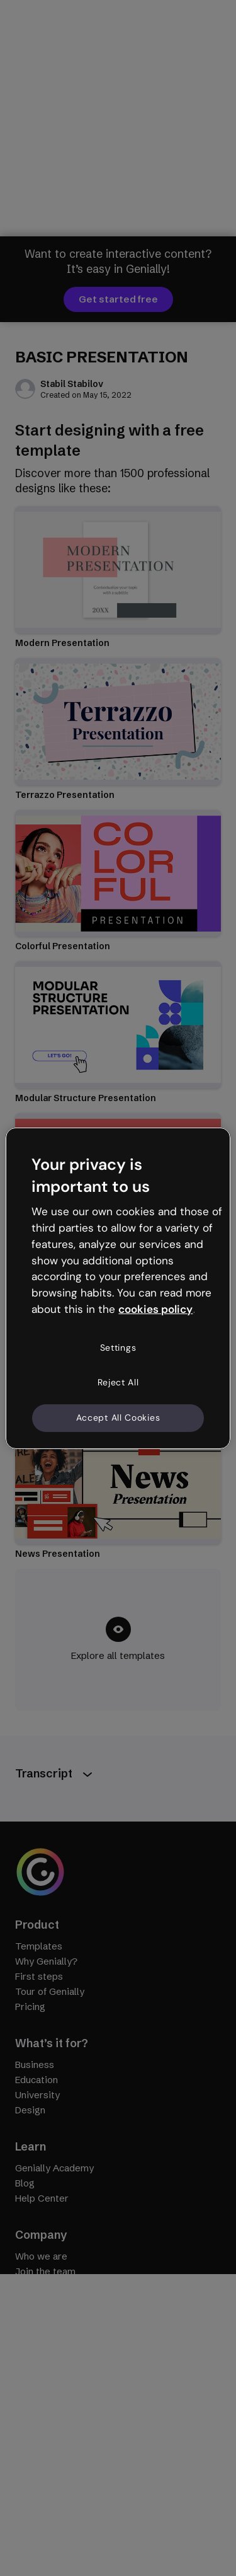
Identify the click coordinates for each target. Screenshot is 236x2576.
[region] (118, 1287)
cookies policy (155, 1309)
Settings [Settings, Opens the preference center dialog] (118, 1347)
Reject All (118, 1382)
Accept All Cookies (118, 1417)
